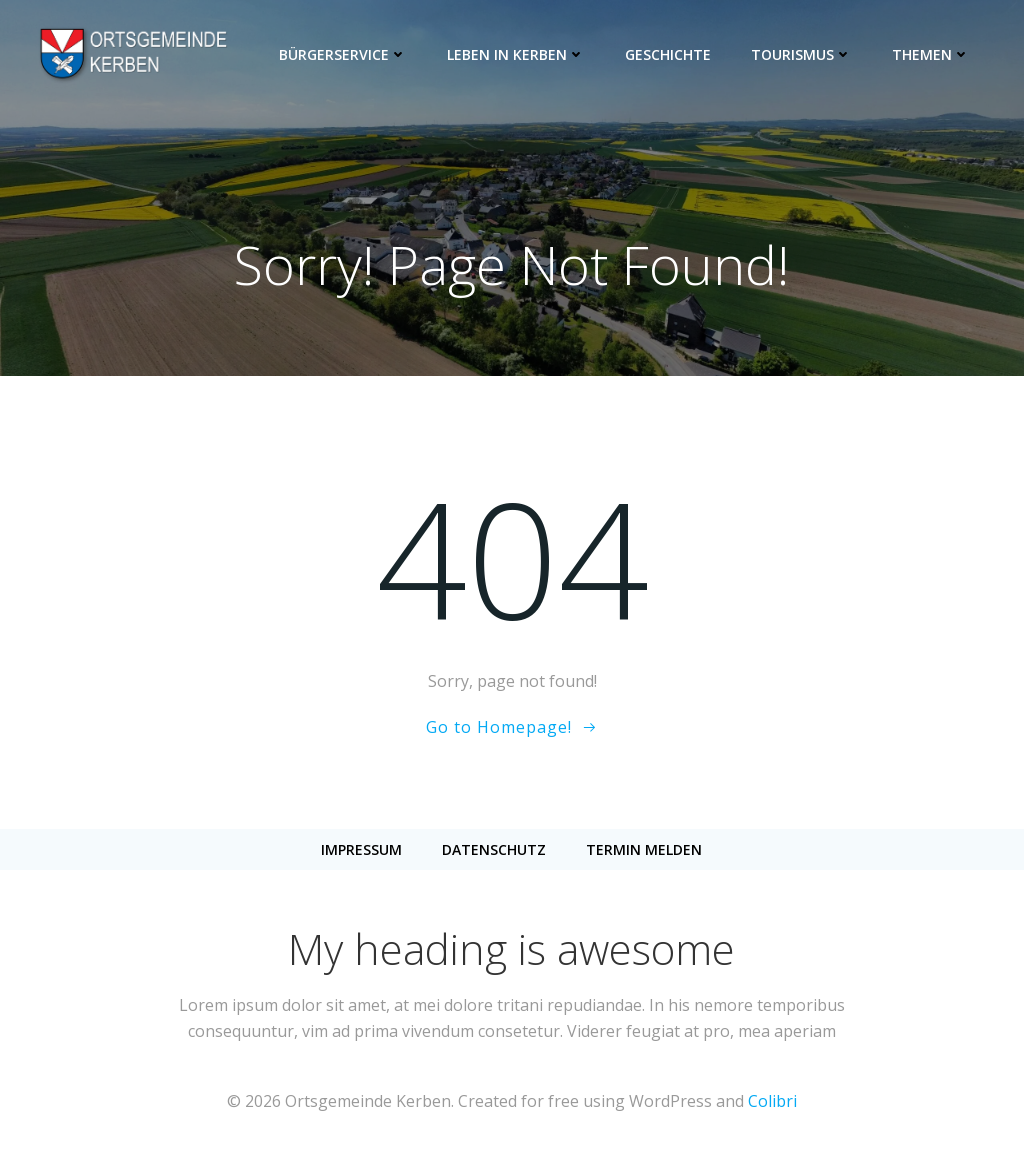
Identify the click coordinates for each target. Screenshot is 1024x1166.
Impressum (361, 852)
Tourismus (803, 54)
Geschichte (670, 54)
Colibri (772, 1107)
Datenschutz (494, 852)
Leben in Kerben (518, 54)
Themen (933, 54)
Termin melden (644, 852)
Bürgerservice (345, 54)
